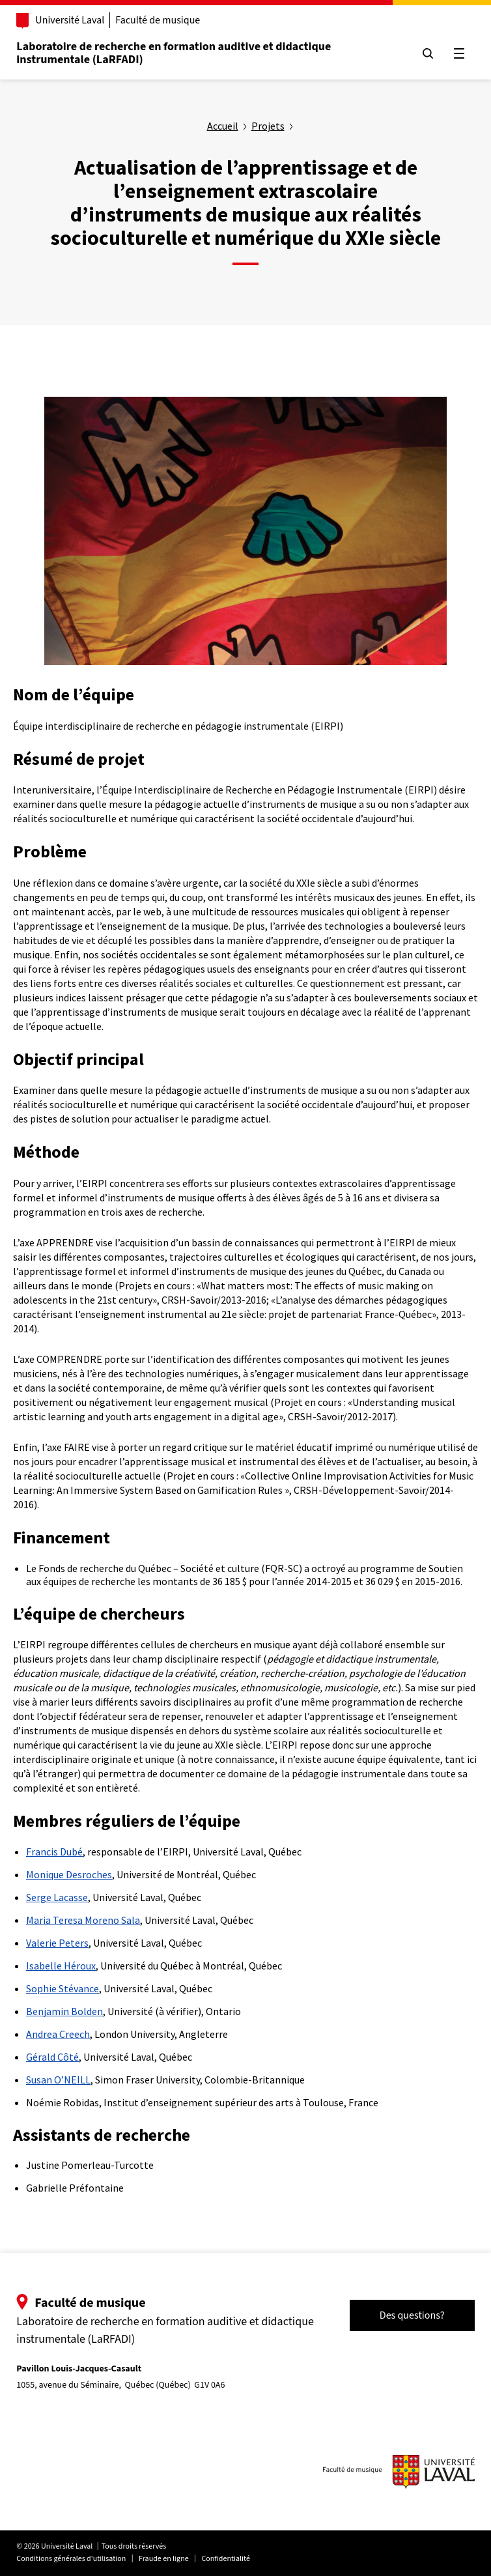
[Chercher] (427, 53)
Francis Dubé (54, 1851)
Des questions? (411, 2315)
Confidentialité (226, 2558)
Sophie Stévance (62, 1988)
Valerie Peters (57, 1942)
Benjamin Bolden (64, 2011)
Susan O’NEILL (58, 2079)
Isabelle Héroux (61, 1965)
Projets (268, 125)
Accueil (222, 125)
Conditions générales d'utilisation (71, 2558)
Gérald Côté (52, 2056)
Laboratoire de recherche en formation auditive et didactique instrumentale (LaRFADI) (174, 53)
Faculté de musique (158, 20)
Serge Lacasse (57, 1897)
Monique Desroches (69, 1874)
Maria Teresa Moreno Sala (83, 1919)
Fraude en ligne (164, 2558)
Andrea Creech (58, 2033)
